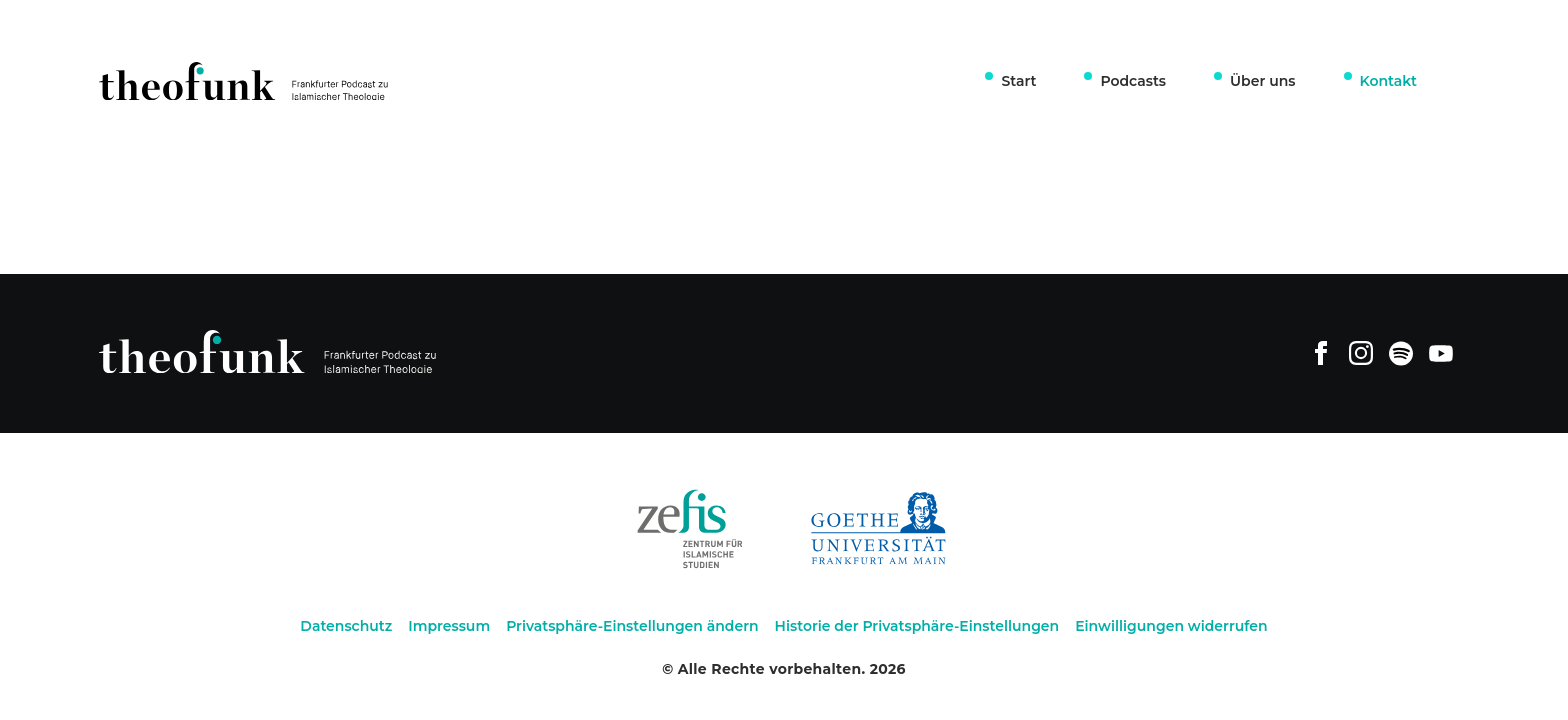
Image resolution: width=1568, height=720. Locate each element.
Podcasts (1133, 81)
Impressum (449, 626)
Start (1018, 81)
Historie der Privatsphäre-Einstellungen (917, 626)
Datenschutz (346, 626)
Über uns (1262, 81)
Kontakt (1389, 81)
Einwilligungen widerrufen (1171, 626)
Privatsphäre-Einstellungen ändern (632, 626)
